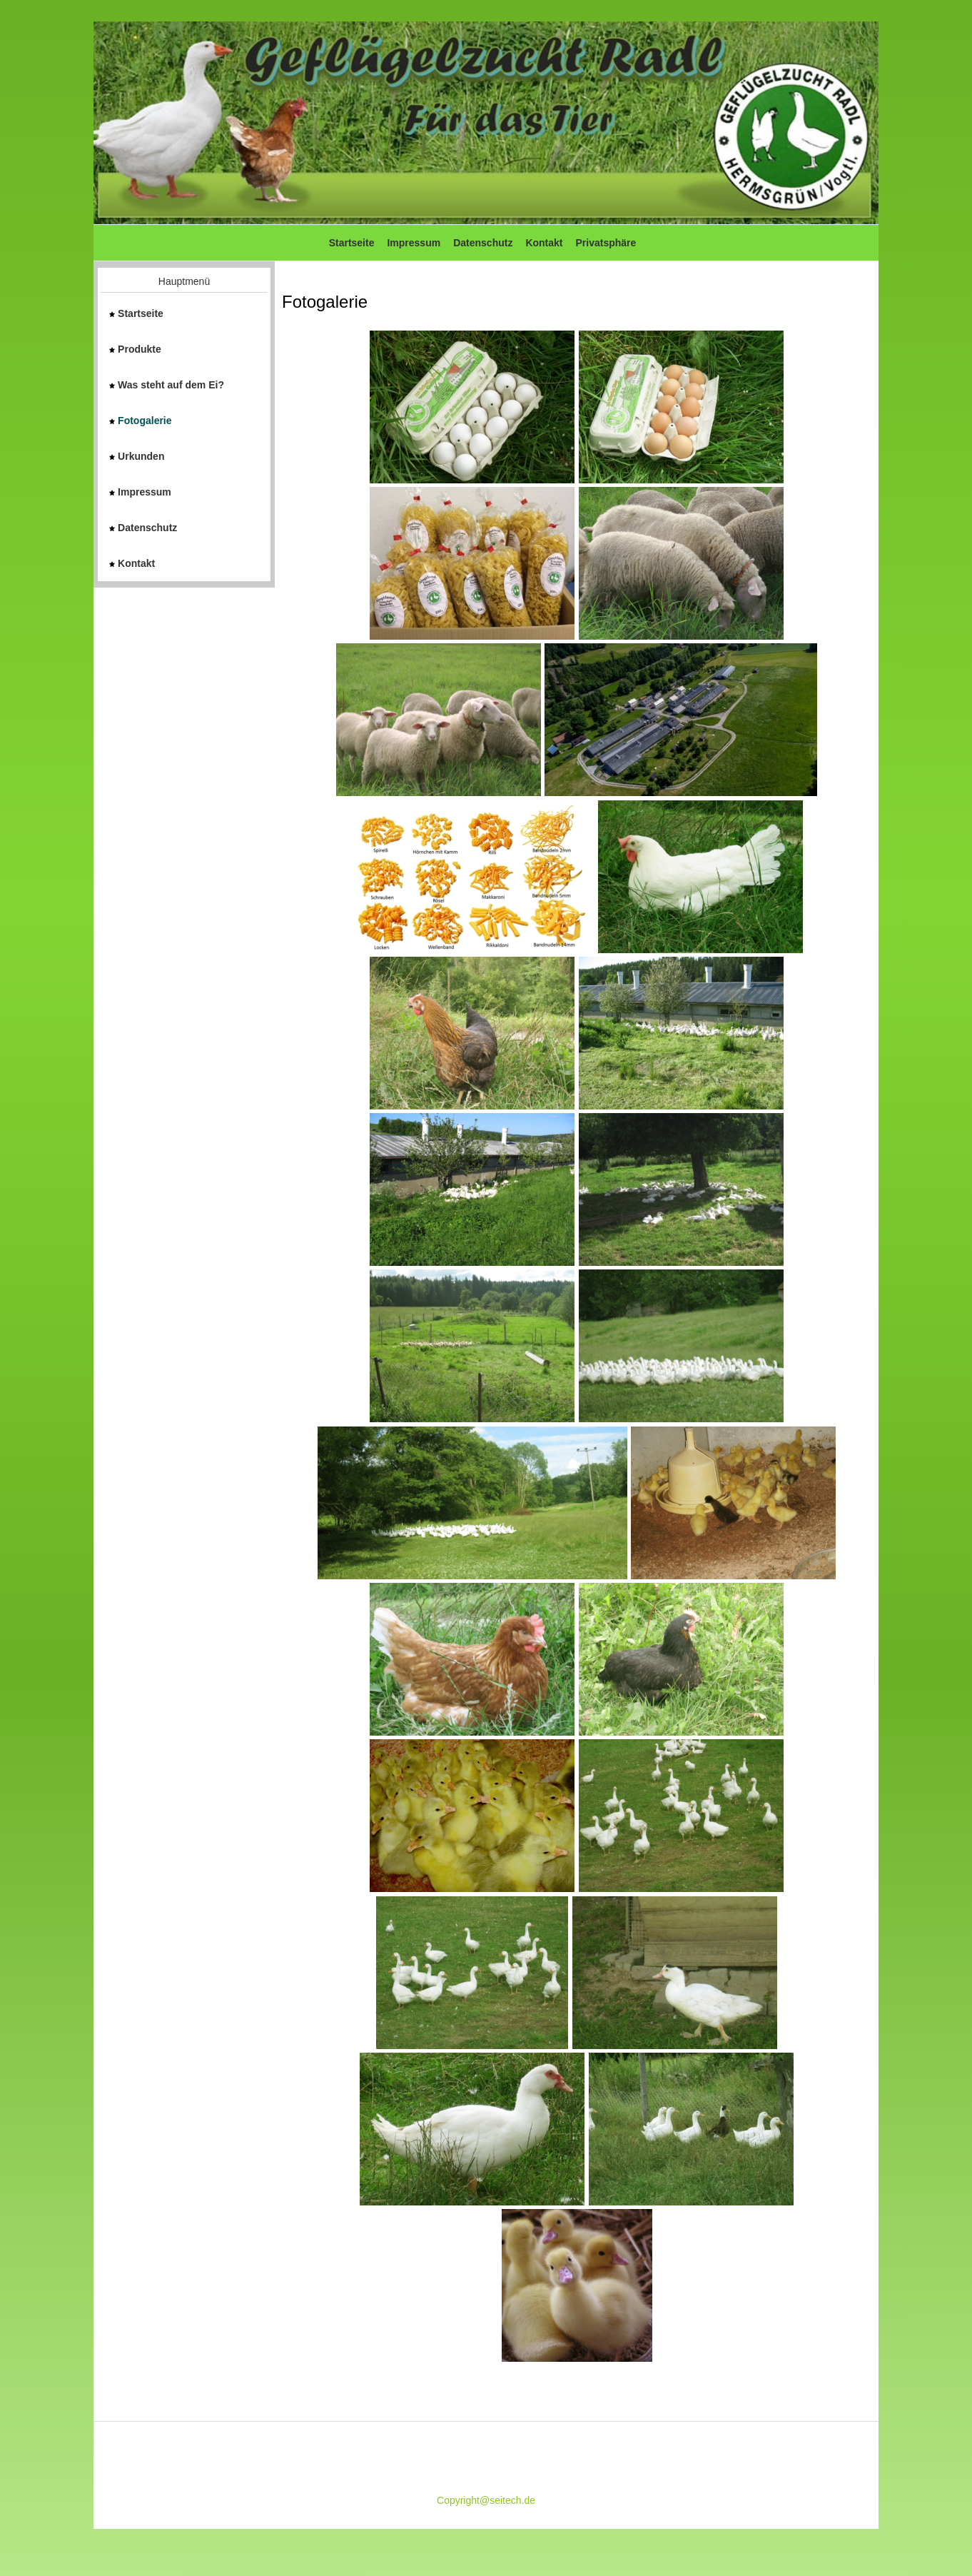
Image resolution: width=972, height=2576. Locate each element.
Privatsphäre (606, 242)
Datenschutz (482, 242)
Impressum (413, 242)
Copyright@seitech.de (486, 2500)
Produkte (135, 349)
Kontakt (543, 242)
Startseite (352, 242)
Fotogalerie (140, 420)
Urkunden (136, 456)
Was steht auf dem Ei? (166, 385)
